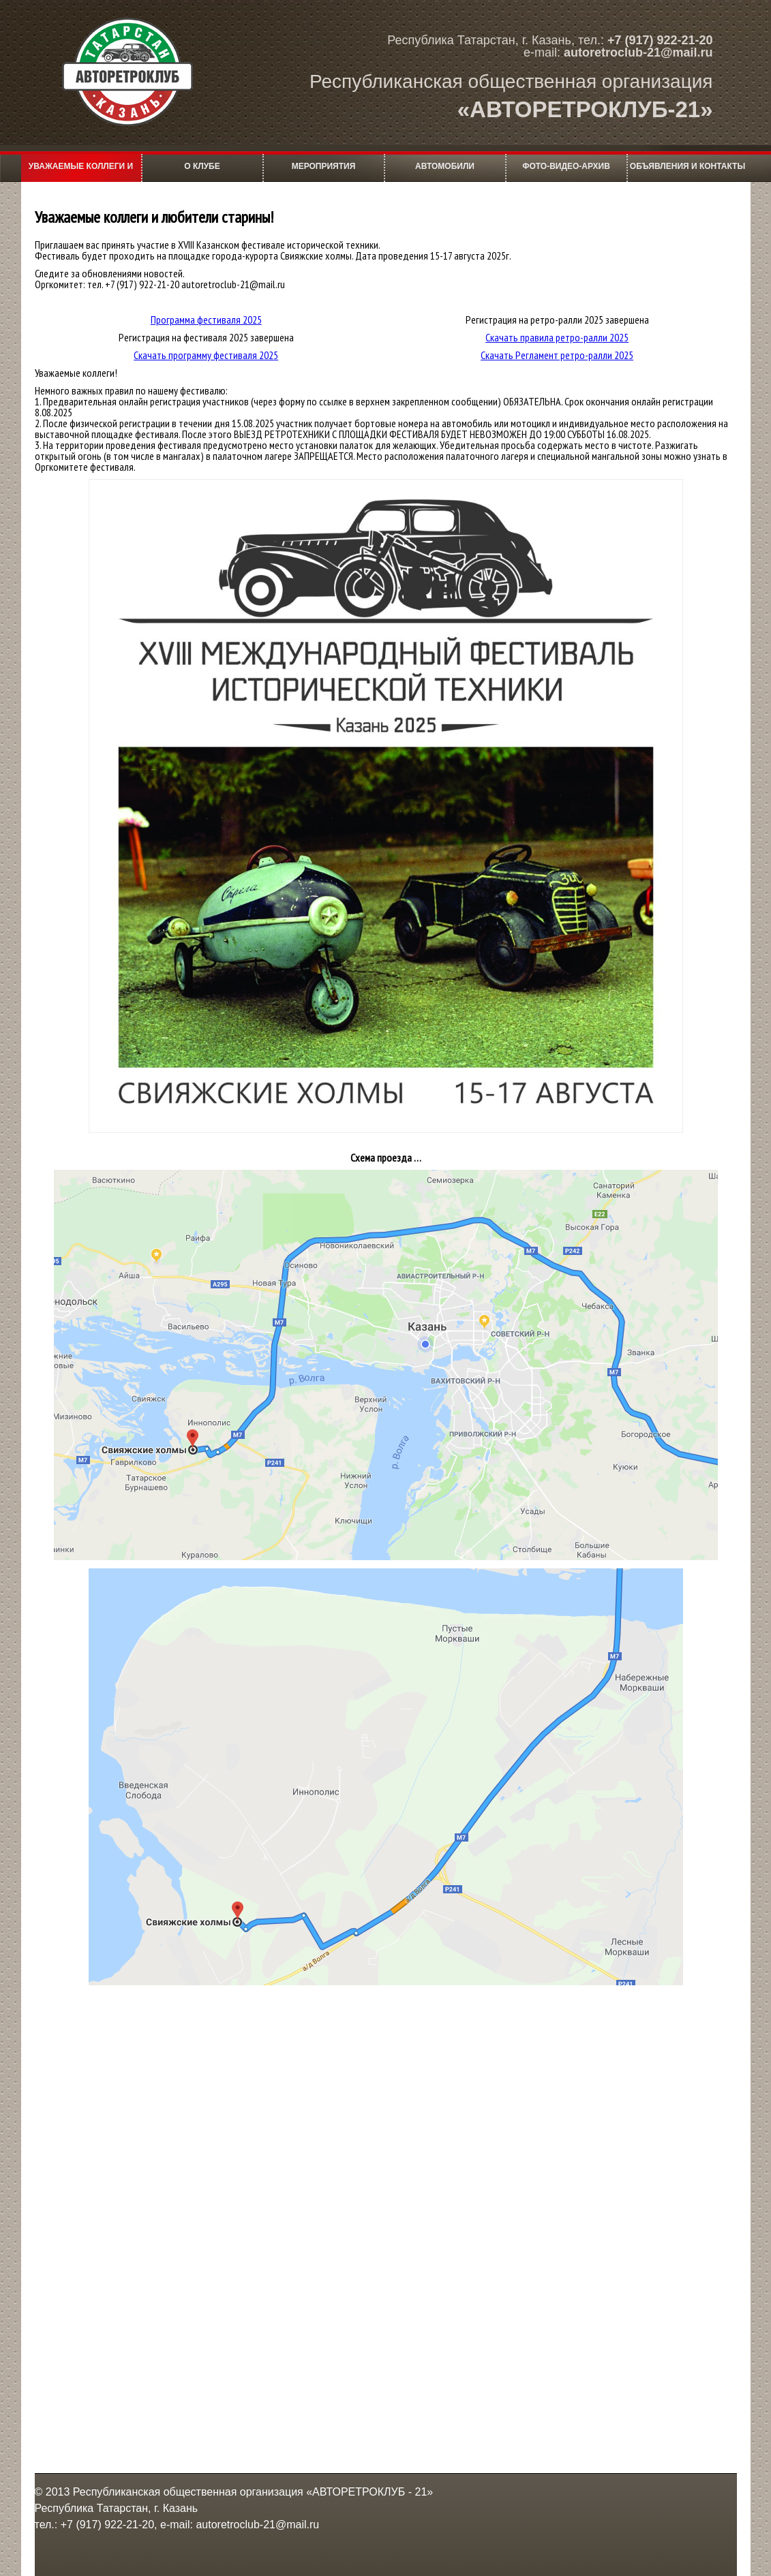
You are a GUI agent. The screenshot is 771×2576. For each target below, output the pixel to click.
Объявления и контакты (687, 166)
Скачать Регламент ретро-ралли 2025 (557, 355)
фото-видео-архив (566, 166)
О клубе (202, 166)
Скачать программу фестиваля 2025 (206, 355)
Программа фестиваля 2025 (206, 319)
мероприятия (324, 166)
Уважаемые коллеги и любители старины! (81, 171)
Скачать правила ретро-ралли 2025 (557, 337)
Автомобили (444, 166)
